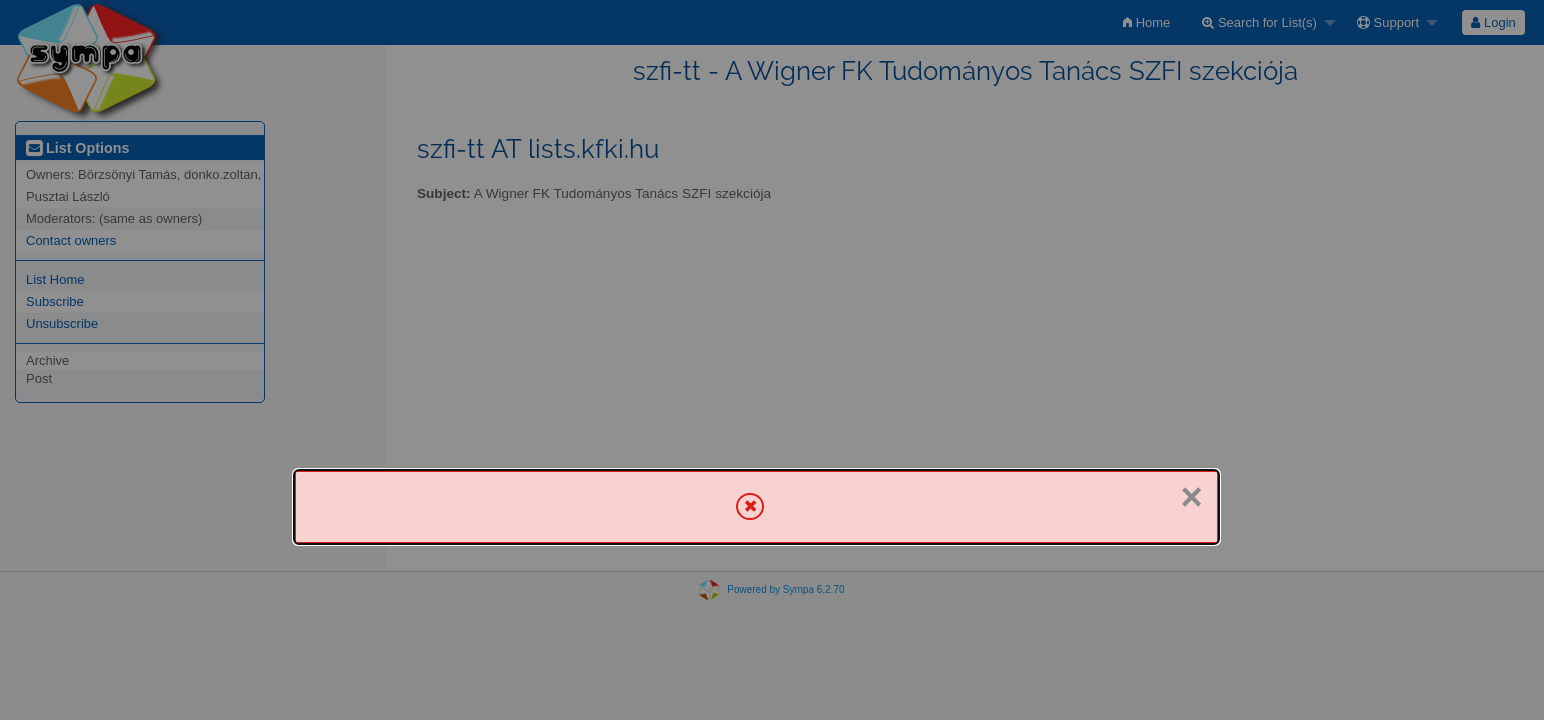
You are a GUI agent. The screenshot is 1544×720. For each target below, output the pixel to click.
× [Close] (1192, 497)
